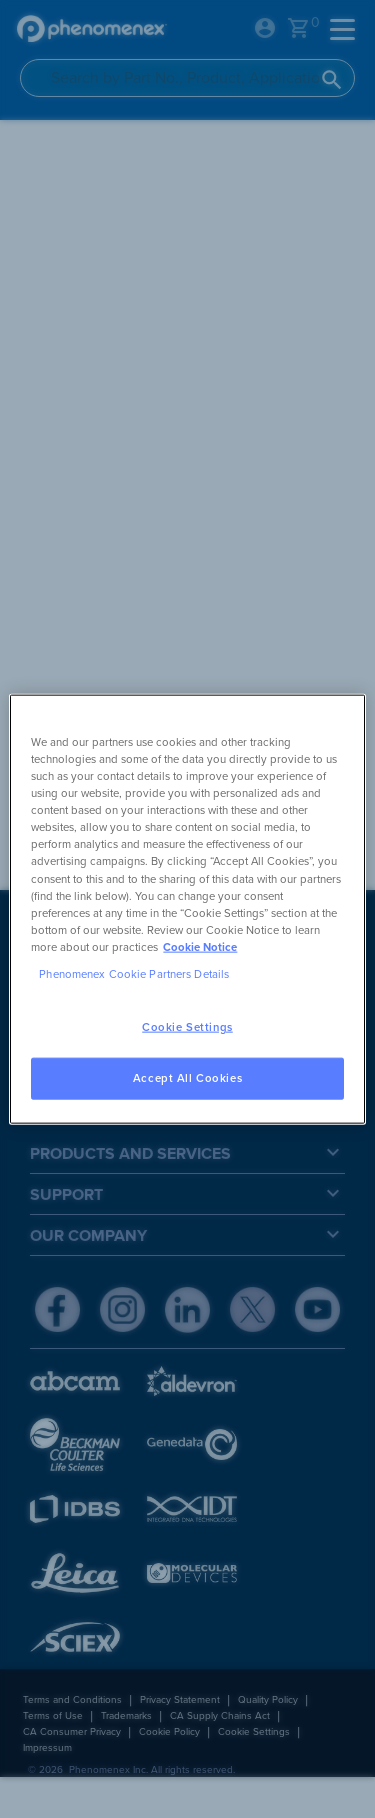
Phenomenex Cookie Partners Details (134, 973)
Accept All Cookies (187, 1077)
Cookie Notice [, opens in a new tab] (200, 946)
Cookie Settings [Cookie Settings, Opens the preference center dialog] (187, 1027)
